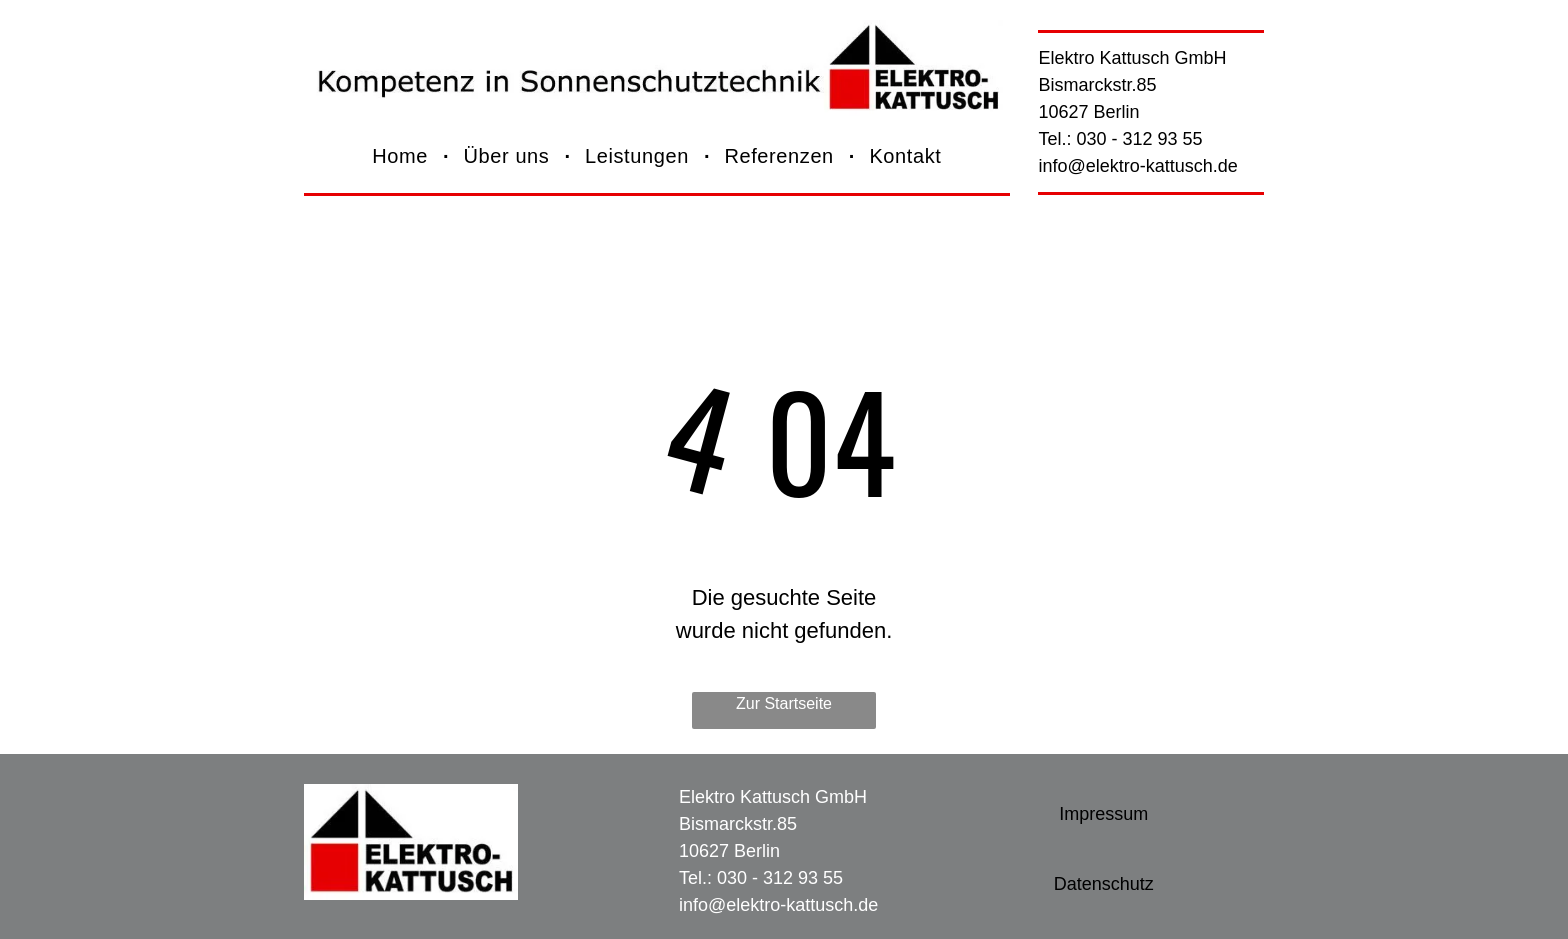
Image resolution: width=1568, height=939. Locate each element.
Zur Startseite (784, 703)
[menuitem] (402, 156)
